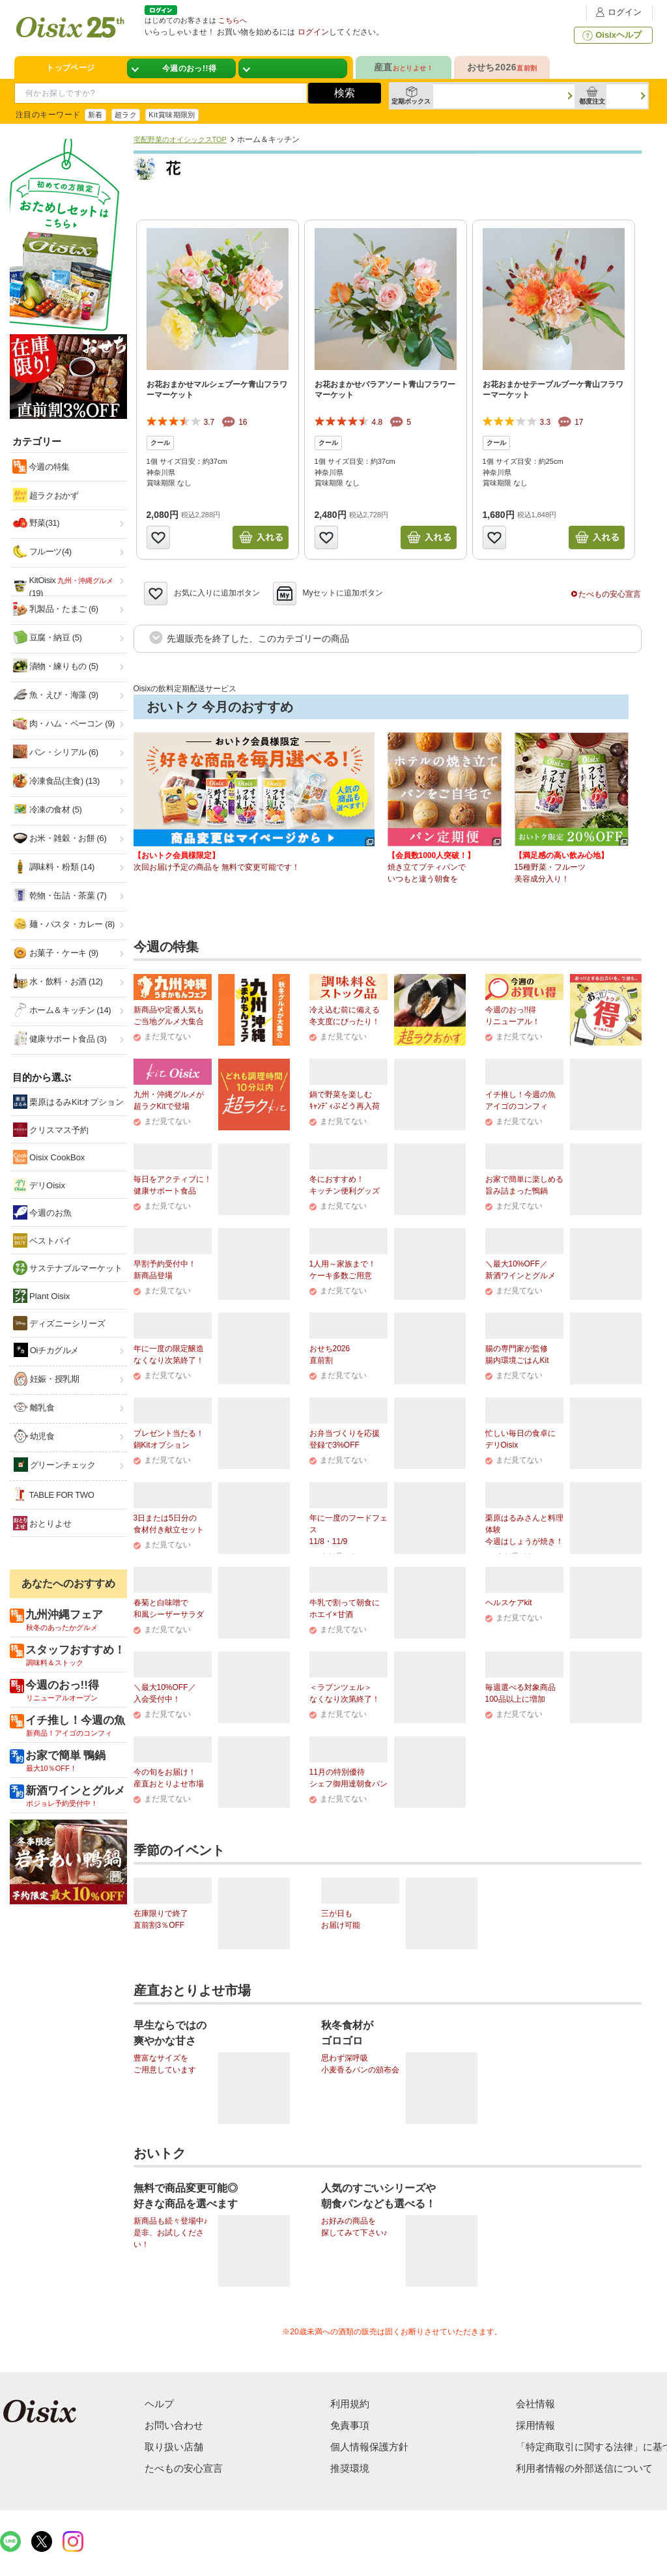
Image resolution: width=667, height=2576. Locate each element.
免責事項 (349, 2425)
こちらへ (232, 20)
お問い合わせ (174, 2425)
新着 (95, 115)
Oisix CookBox (49, 1157)
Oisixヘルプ (611, 35)
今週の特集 (48, 467)
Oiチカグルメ (46, 1350)
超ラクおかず (46, 495)
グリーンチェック (55, 1465)
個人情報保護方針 (369, 2446)
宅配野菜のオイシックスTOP (180, 139)
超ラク (126, 115)
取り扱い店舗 (174, 2446)
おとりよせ (42, 1523)
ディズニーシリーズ (59, 1323)
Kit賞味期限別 (172, 115)
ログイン (617, 12)
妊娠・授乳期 (46, 1378)
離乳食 (34, 1407)
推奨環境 (349, 2468)
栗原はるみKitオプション (68, 1102)
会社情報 (535, 2403)
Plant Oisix (41, 1296)
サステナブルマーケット (68, 1268)
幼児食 (34, 1436)
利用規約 (349, 2403)
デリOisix (39, 1185)
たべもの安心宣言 (606, 594)
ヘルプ (159, 2403)
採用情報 (535, 2425)
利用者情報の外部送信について (584, 2468)
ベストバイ (42, 1240)
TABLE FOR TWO (53, 1494)
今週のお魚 (42, 1212)
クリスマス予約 (51, 1130)
